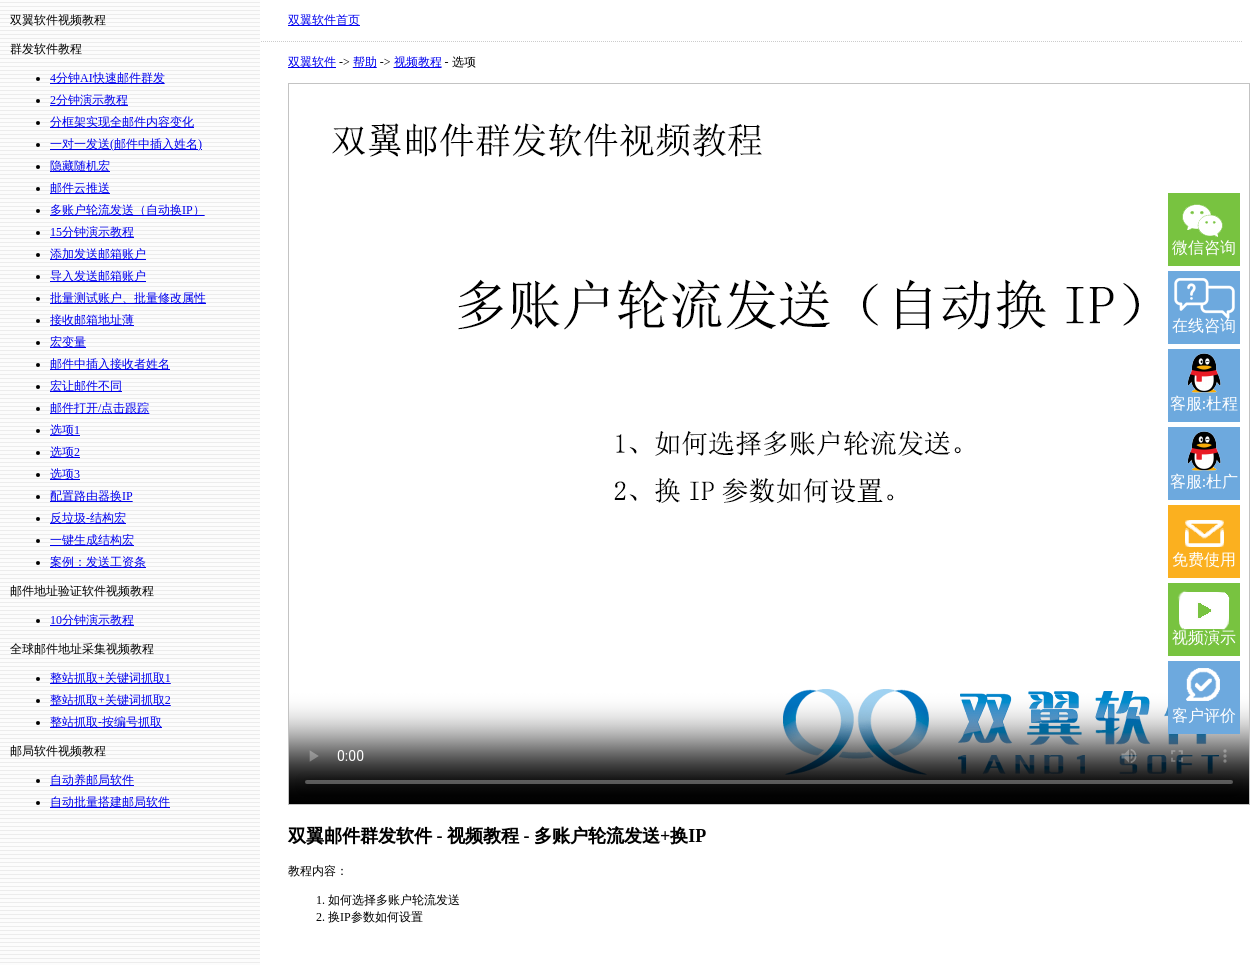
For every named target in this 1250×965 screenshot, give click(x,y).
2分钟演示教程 (89, 100)
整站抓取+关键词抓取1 (110, 678)
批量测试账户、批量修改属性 (128, 298)
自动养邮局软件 (92, 780)
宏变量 (68, 342)
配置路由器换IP (91, 496)
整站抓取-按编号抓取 (106, 722)
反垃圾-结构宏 (88, 518)
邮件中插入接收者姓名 (110, 364)
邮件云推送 (80, 188)
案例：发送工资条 (98, 562)
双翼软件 (312, 62)
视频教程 (418, 62)
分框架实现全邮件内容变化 (122, 122)
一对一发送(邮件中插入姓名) (126, 144)
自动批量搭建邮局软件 (110, 802)
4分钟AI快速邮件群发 (107, 78)
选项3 (65, 474)
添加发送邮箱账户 (98, 254)
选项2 (65, 452)
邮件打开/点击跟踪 (99, 408)
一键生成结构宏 (92, 540)
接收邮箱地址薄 (92, 320)
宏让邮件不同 (86, 386)
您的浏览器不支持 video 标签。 (769, 444)
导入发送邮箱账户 (98, 276)
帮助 (365, 62)
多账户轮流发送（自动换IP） (127, 210)
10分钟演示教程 (92, 620)
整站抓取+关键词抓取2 (110, 700)
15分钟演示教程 (92, 232)
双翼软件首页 (324, 20)
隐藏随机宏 (80, 166)
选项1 (65, 430)
